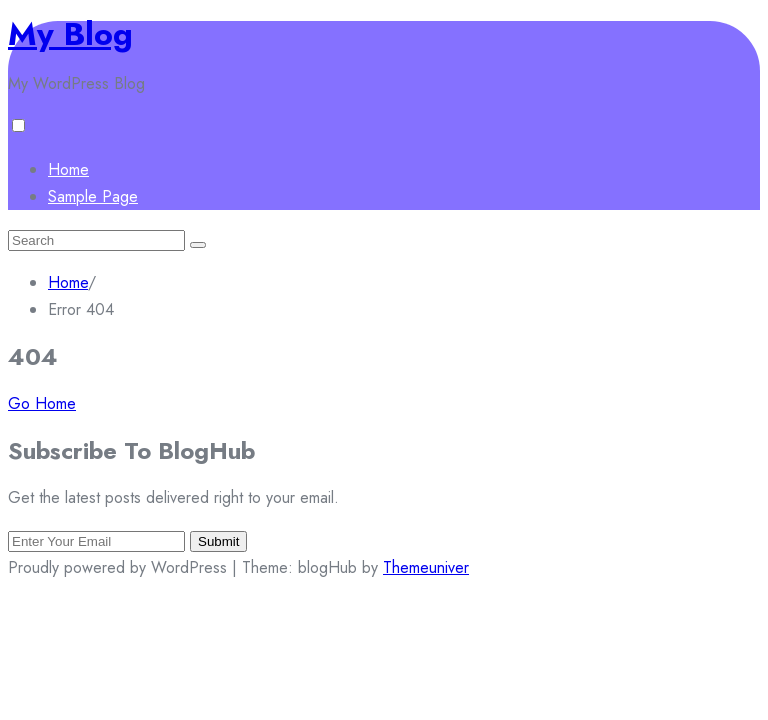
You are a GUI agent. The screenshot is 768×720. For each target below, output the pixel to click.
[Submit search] (198, 245)
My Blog (70, 34)
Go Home (42, 403)
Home (68, 169)
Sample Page (93, 196)
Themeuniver (426, 567)
